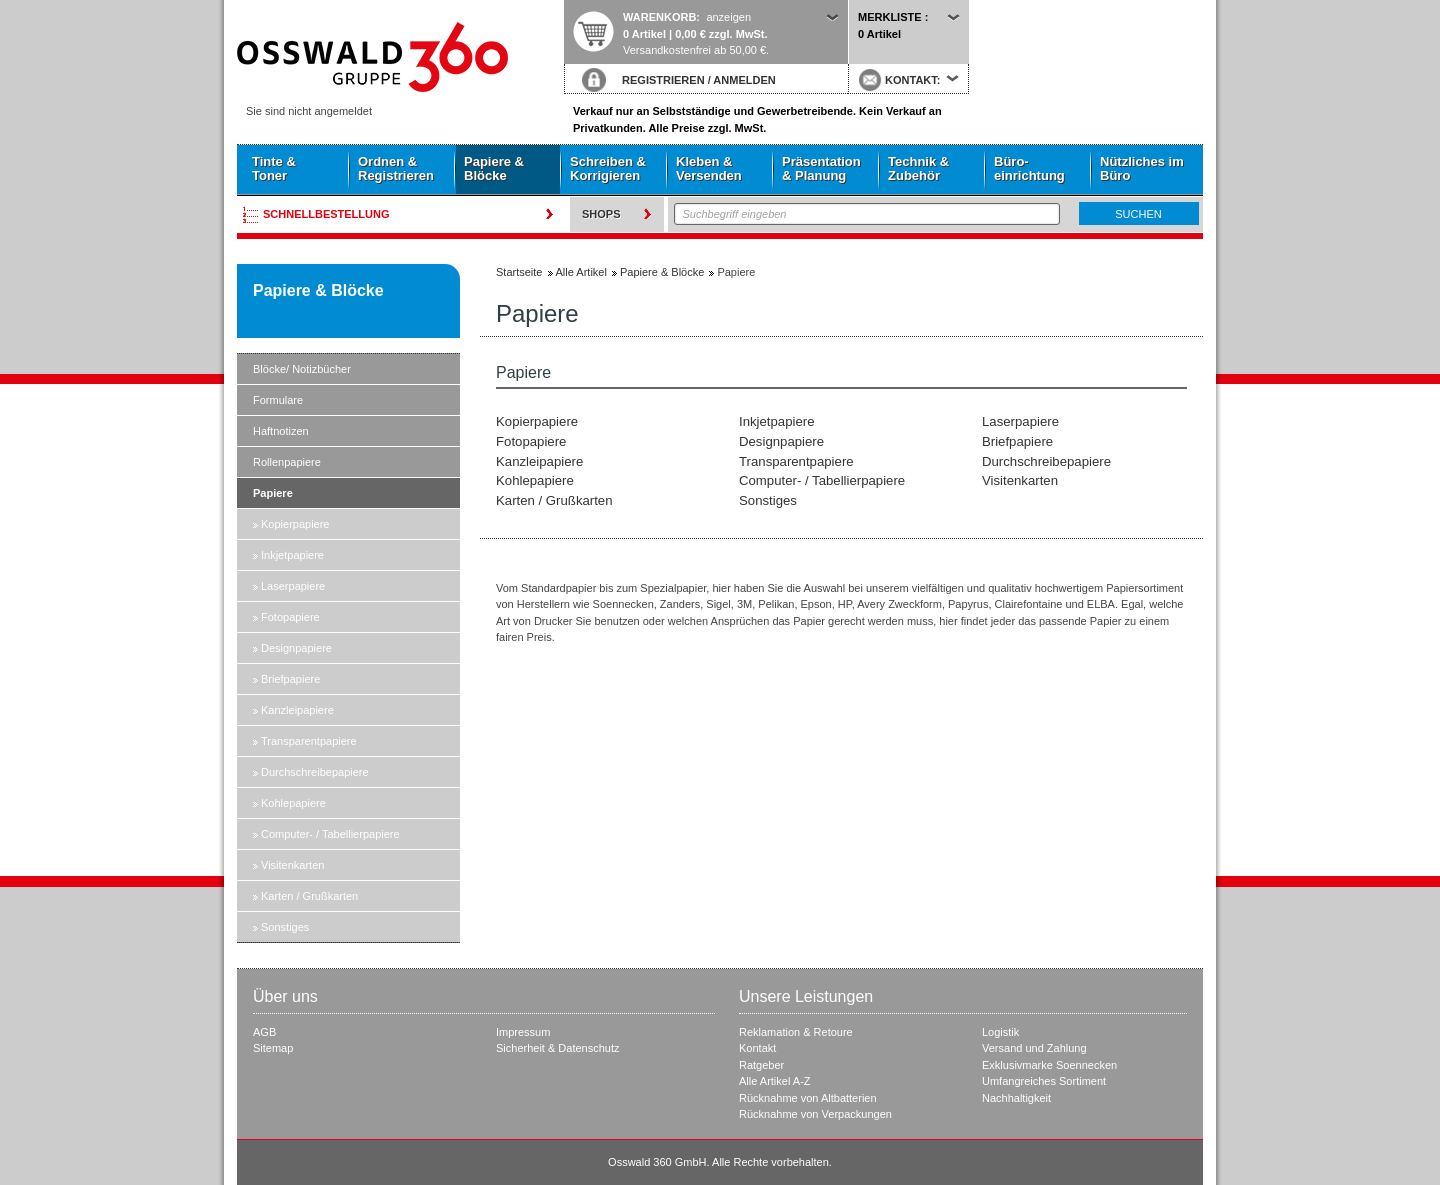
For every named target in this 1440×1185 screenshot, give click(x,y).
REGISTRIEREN (663, 80)
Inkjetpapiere (292, 555)
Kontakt (757, 1048)
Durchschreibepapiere (315, 772)
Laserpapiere (293, 586)
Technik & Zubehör (918, 168)
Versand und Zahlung (1034, 1048)
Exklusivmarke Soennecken (1049, 1065)
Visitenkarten (292, 865)
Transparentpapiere (309, 741)
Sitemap (273, 1048)
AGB (264, 1032)
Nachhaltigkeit (1016, 1098)
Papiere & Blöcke (494, 168)
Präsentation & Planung (821, 168)
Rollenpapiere (287, 462)
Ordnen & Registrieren (396, 168)
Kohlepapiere (293, 803)
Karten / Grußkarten (309, 896)
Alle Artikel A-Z (775, 1081)
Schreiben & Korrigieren (608, 168)
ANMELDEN (744, 80)
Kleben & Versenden (709, 168)
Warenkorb (659, 17)
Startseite (400, 57)
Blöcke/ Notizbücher (302, 369)
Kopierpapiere (295, 524)
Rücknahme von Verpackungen (815, 1114)
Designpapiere (296, 648)
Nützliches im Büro (1142, 168)
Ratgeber (761, 1065)
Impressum (523, 1032)
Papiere (273, 493)
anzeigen (728, 17)
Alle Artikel (581, 272)
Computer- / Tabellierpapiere (330, 834)
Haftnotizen (281, 431)
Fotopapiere (290, 617)
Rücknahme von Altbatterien (808, 1098)
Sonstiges (285, 927)
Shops (601, 214)
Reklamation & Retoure (796, 1032)
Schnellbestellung (326, 214)
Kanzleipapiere (297, 710)
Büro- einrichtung (1029, 168)
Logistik (1000, 1032)
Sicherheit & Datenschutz (558, 1048)
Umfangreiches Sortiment (1044, 1081)
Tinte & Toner (274, 168)
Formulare (278, 400)
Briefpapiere (290, 679)
